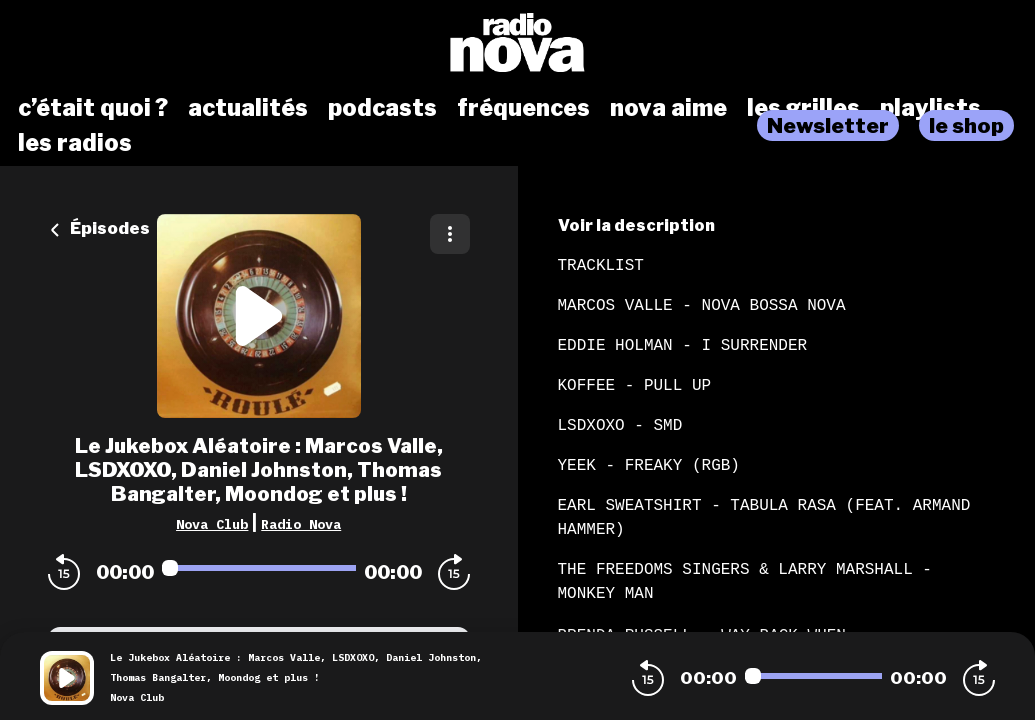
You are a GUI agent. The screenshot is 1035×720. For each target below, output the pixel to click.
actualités (248, 108)
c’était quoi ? (93, 108)
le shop (966, 125)
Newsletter (828, 125)
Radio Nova (301, 524)
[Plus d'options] (450, 234)
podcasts (382, 108)
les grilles (803, 108)
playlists (930, 108)
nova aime (668, 108)
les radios (75, 143)
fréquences (523, 108)
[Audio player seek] (259, 568)
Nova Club (212, 524)
